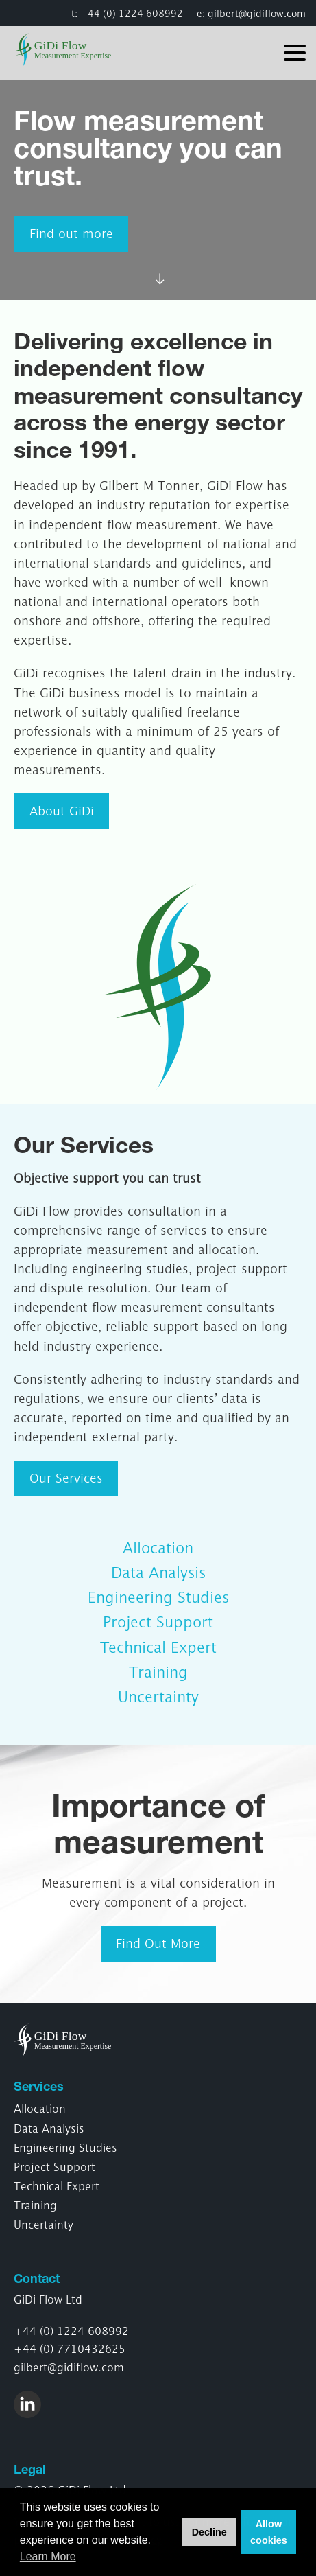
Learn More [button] (48, 2556)
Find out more (71, 234)
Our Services (66, 1478)
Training (158, 1672)
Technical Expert (158, 1647)
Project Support (158, 1622)
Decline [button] (209, 2532)
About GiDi (61, 811)
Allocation (158, 1548)
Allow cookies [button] (268, 2532)
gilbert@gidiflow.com (257, 13)
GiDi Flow (70, 49)
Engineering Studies (158, 1597)
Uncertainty (158, 1697)
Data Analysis (158, 1572)
